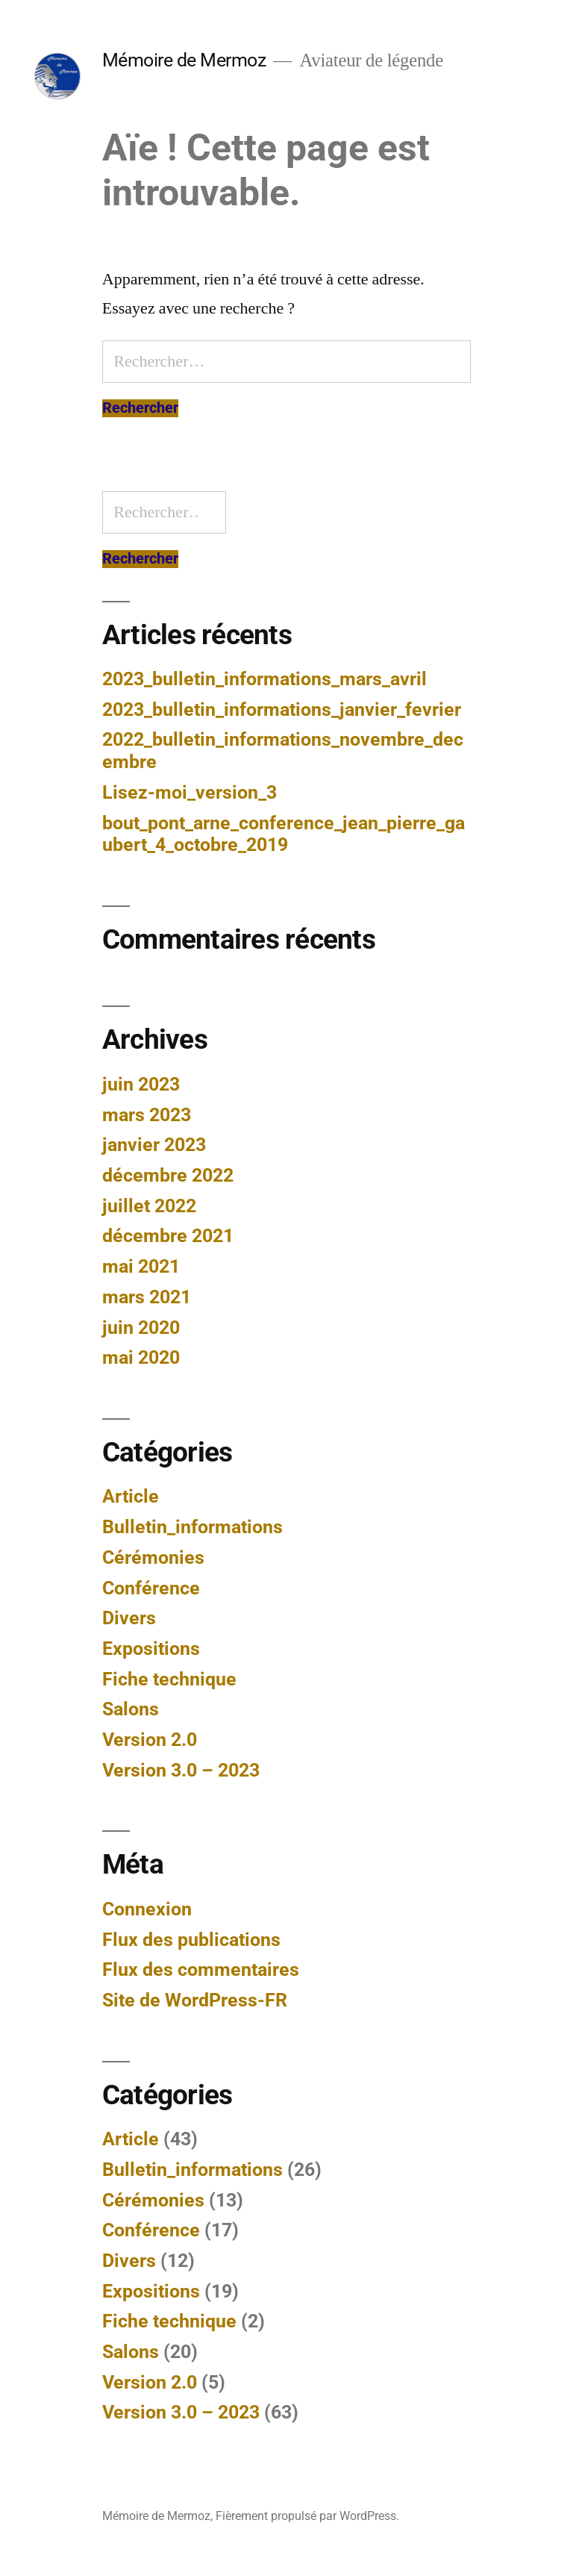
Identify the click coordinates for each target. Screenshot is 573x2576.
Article (130, 1496)
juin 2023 (141, 1084)
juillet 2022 (149, 1206)
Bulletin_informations (192, 1527)
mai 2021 (141, 1266)
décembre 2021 (168, 1236)
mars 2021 (146, 1297)
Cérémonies (153, 1557)
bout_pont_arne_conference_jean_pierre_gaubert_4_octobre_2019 (283, 834)
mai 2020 (141, 1357)
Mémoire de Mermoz (184, 60)
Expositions (151, 1648)
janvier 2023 (154, 1145)
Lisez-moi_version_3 (189, 792)
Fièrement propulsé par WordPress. (307, 2516)
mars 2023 (146, 1115)
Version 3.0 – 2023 (181, 1770)
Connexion (147, 1909)
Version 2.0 (149, 1739)
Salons (130, 1709)
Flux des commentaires (200, 1969)
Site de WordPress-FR (194, 2000)
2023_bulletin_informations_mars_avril (264, 679)
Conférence (151, 1588)
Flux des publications (191, 1939)
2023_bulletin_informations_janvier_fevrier (281, 709)
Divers (129, 1618)
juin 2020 (141, 1327)
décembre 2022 (168, 1175)
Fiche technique (169, 1679)
